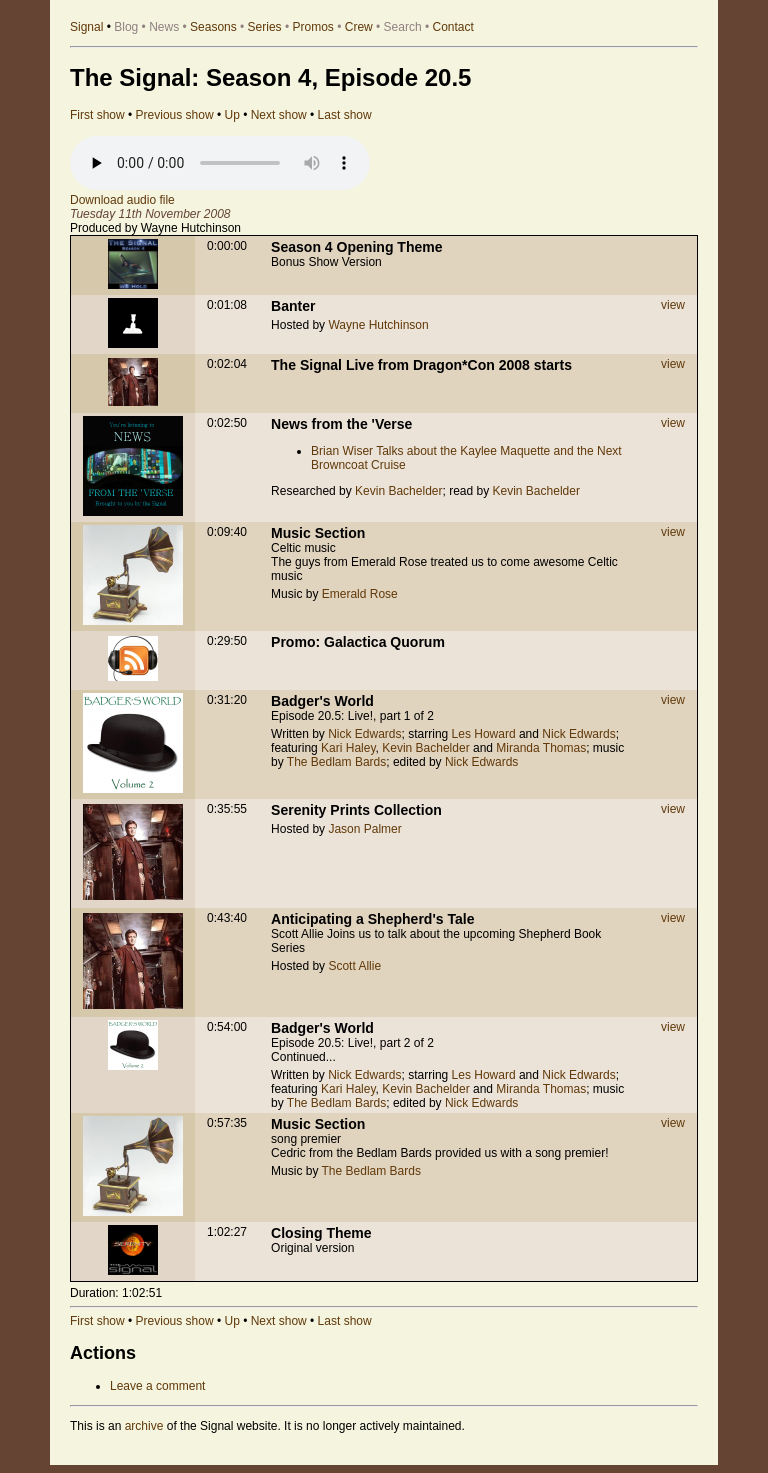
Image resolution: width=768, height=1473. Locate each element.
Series (265, 27)
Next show (279, 115)
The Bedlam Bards (336, 762)
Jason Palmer (364, 829)
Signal (86, 27)
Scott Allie (354, 966)
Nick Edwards (364, 734)
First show (97, 115)
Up (231, 115)
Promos (313, 27)
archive (144, 1426)
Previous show (175, 115)
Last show (345, 115)
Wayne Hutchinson (378, 325)
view (673, 305)
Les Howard (484, 734)
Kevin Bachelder (398, 491)
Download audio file (122, 200)
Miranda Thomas (541, 748)
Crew (359, 27)
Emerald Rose (360, 594)
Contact (453, 27)
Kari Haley (348, 748)
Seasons (213, 27)
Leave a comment (157, 1386)
